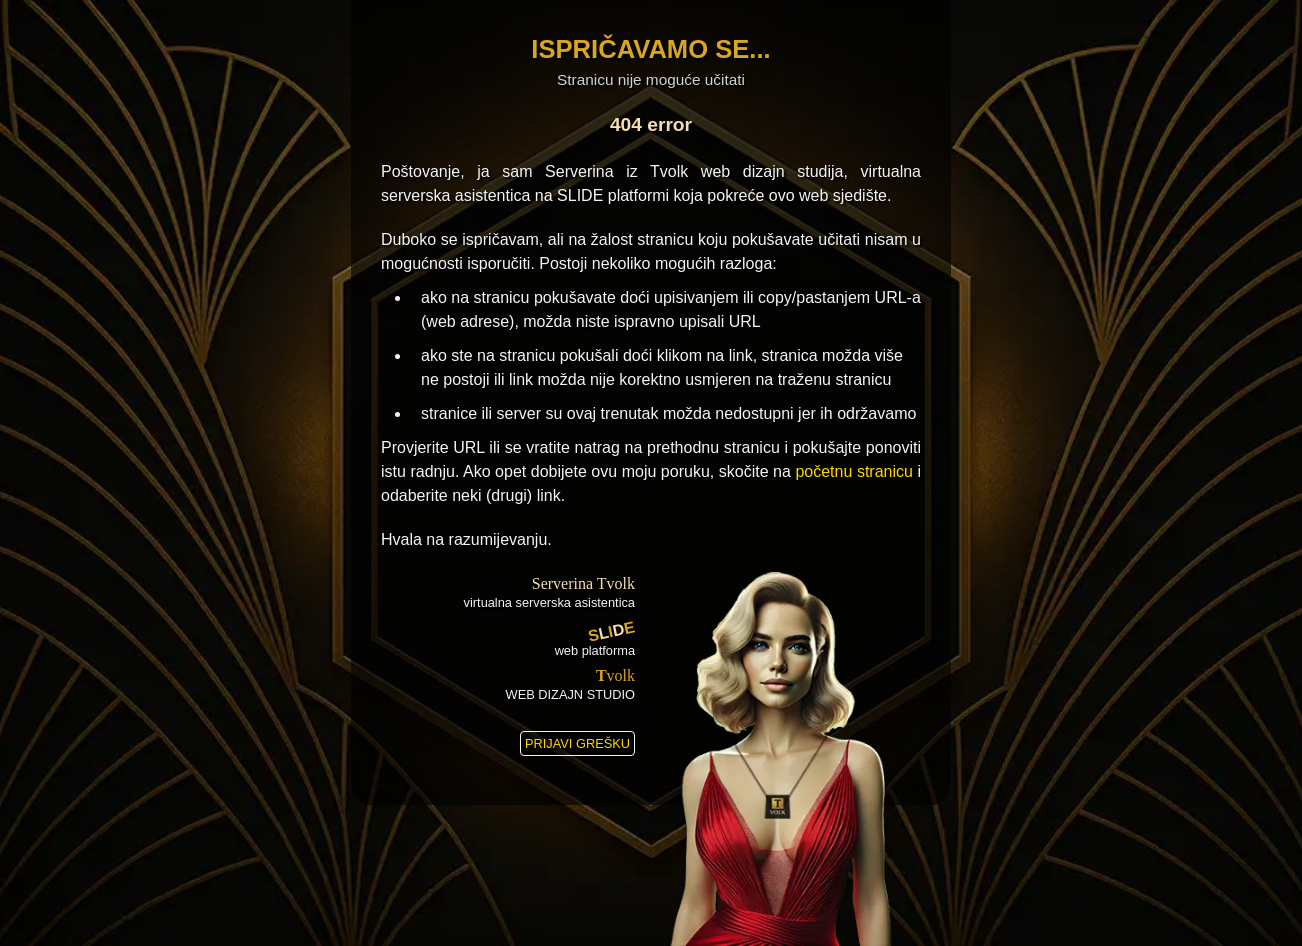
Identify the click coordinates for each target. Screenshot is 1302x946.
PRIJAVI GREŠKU (577, 743)
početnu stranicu (854, 471)
